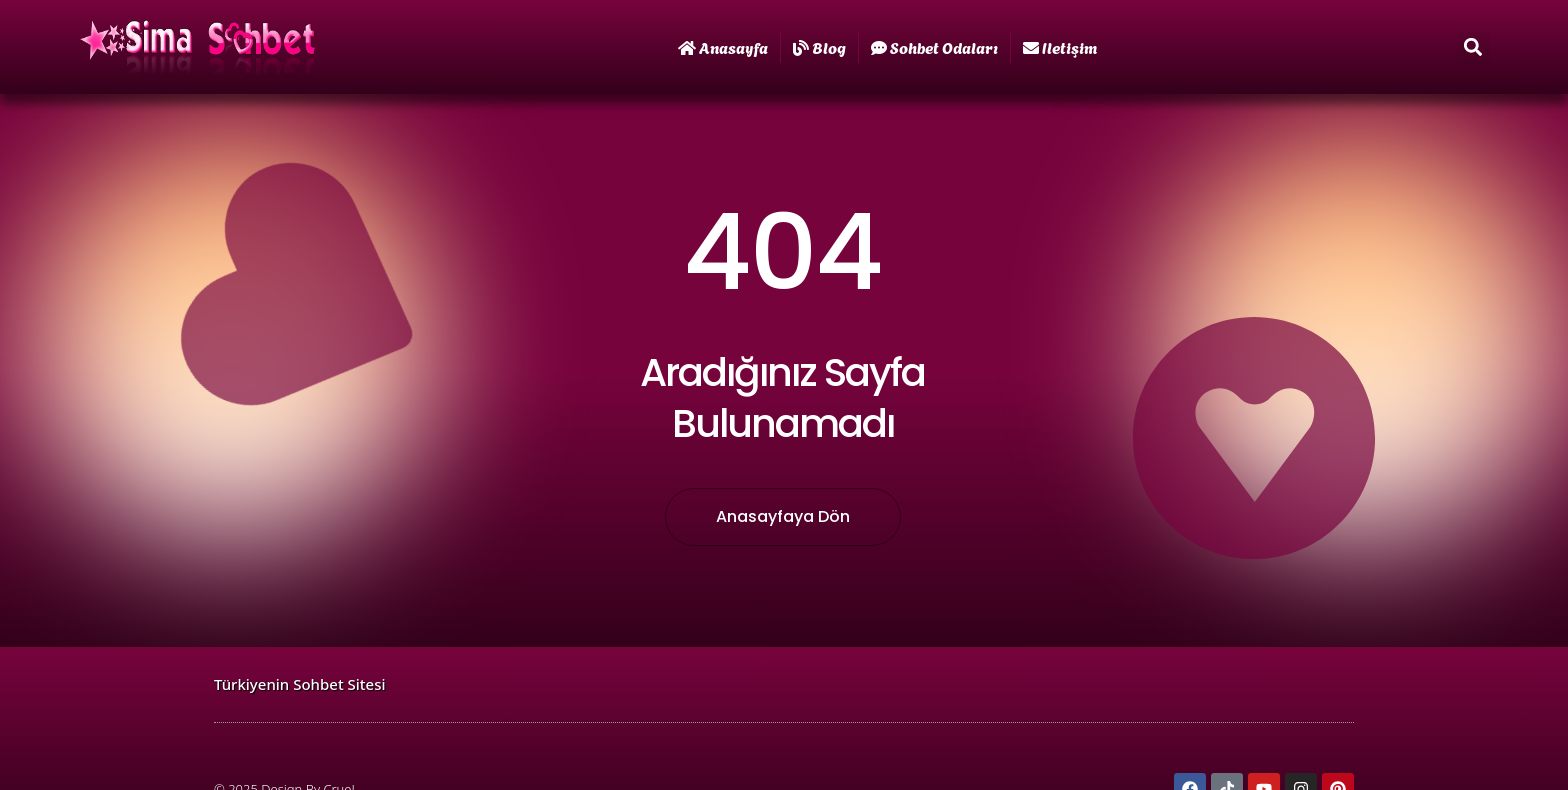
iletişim (1060, 46)
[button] (1473, 47)
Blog (819, 46)
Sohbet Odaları (934, 46)
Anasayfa (723, 46)
